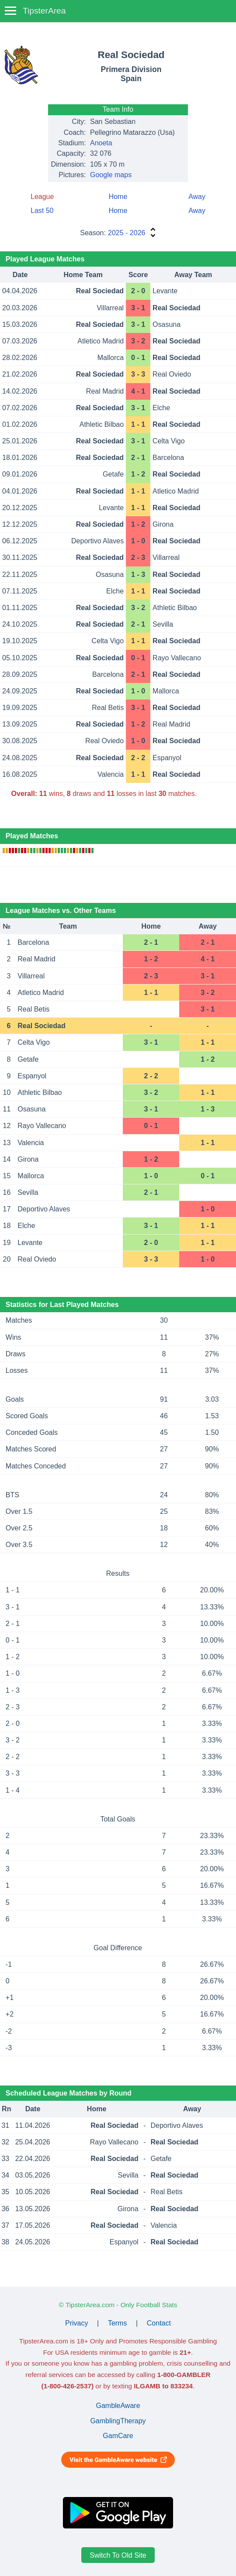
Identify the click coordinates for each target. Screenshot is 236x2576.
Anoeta (101, 143)
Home (118, 196)
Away (196, 196)
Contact (159, 2323)
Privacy (76, 2323)
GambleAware (118, 2405)
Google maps (111, 174)
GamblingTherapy (118, 2421)
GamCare (118, 2435)
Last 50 (42, 210)
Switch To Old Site (118, 2555)
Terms (117, 2323)
